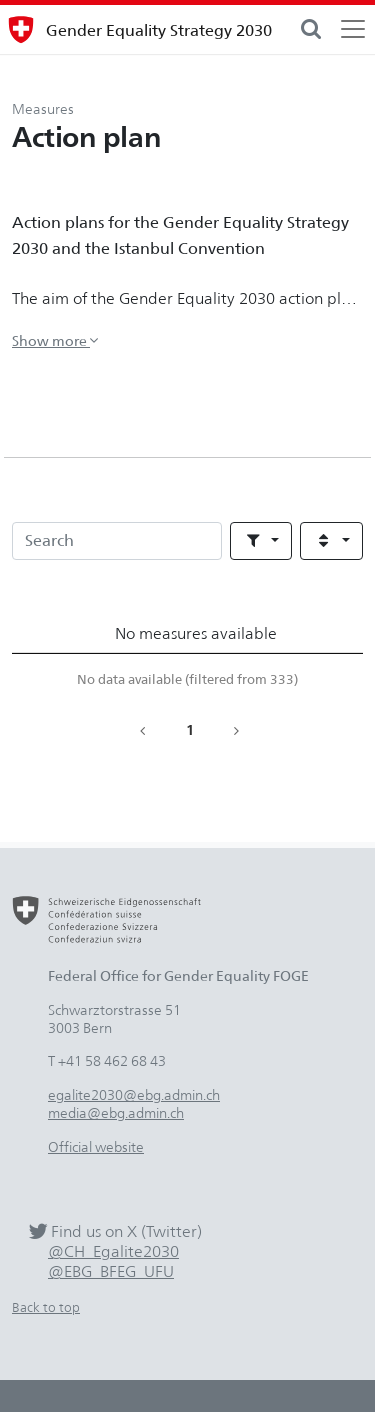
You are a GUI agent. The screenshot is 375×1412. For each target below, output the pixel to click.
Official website (96, 1146)
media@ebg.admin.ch (116, 1112)
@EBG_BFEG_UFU (111, 1271)
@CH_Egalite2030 (113, 1251)
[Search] (117, 541)
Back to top (46, 1307)
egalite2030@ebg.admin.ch (134, 1094)
